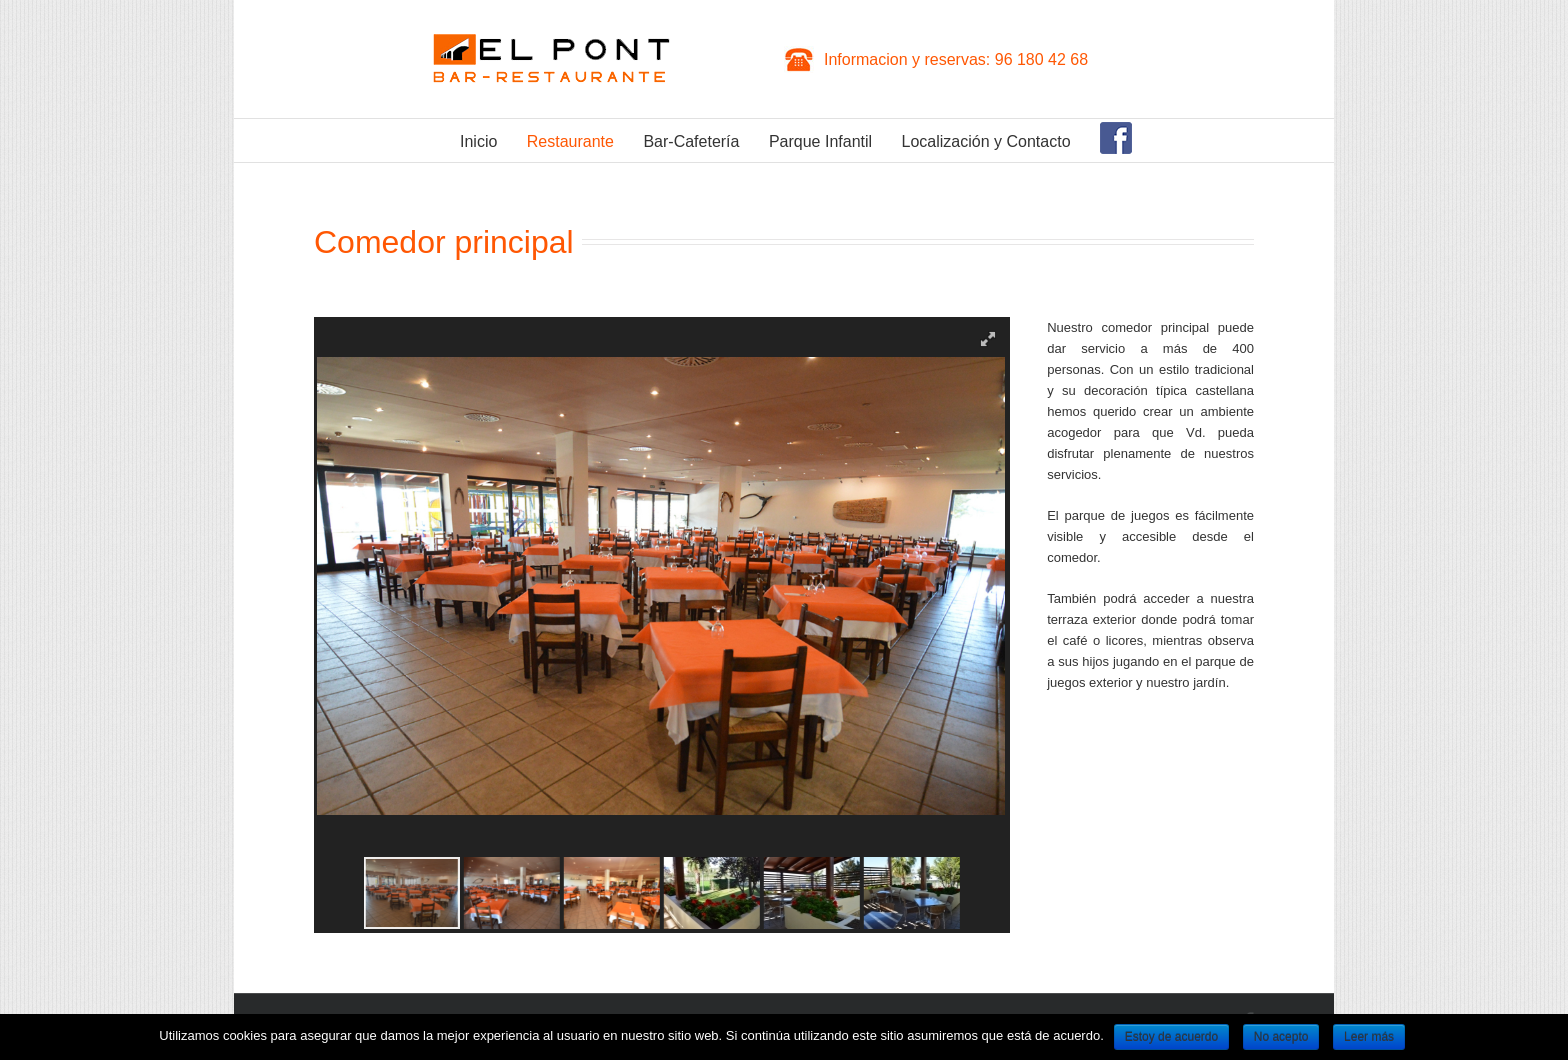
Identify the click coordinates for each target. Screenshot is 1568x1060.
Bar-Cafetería (691, 141)
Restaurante (570, 141)
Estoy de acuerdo (1171, 1037)
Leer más (1369, 1037)
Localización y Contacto (986, 141)
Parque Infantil (820, 141)
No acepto (1281, 1037)
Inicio (478, 141)
